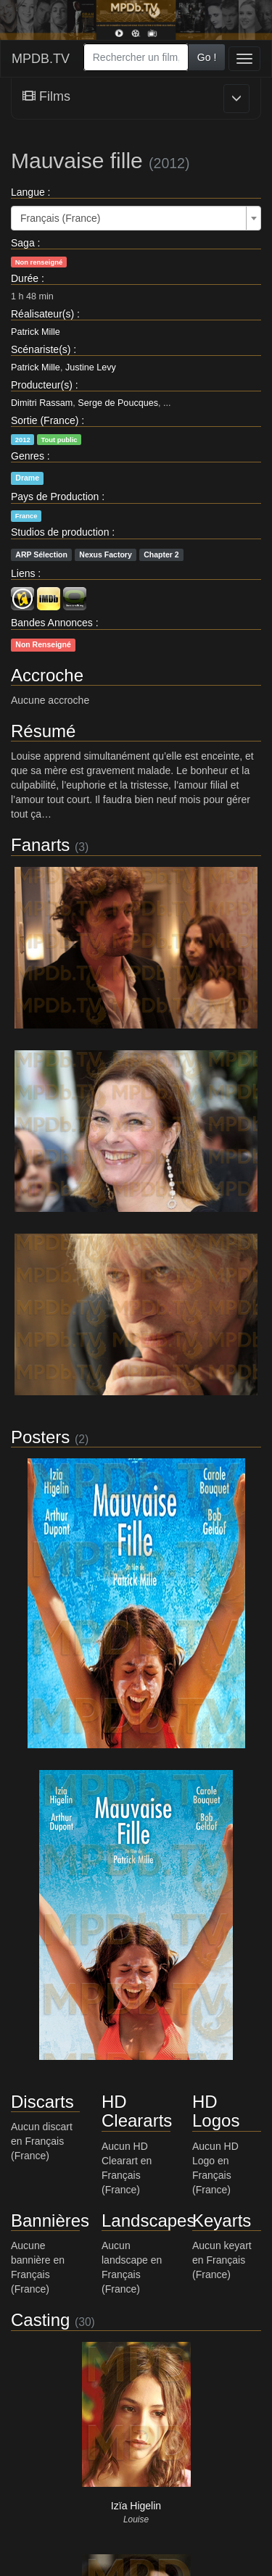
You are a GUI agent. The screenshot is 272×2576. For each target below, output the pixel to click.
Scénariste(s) (40, 349)
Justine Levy (90, 367)
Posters (40, 1437)
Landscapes (148, 2220)
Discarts (42, 2101)
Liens (23, 573)
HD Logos (215, 2111)
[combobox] (136, 57)
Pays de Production (55, 496)
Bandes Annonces (52, 622)
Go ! (206, 57)
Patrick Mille (35, 332)
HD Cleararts (137, 2111)
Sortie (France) (44, 420)
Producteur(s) (42, 385)
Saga (23, 243)
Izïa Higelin (136, 2505)
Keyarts (221, 2220)
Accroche (47, 675)
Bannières (50, 2220)
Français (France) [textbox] (60, 218)
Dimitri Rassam (42, 403)
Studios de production (60, 532)
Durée (24, 278)
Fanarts (40, 845)
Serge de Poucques (118, 403)
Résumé (43, 731)
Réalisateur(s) (42, 314)
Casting (40, 2320)
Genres (27, 456)
